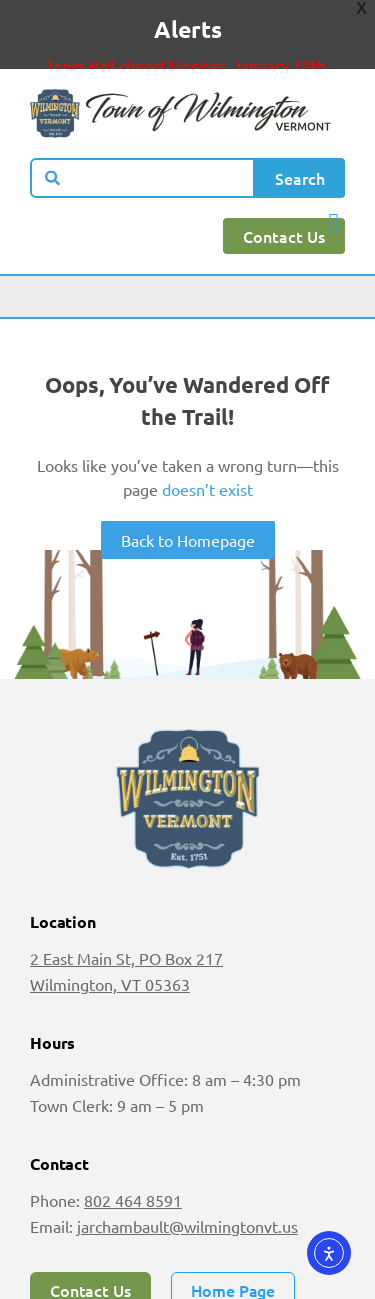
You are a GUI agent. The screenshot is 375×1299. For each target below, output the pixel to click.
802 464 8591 (133, 1174)
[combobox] (142, 152)
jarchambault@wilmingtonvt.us (187, 1200)
